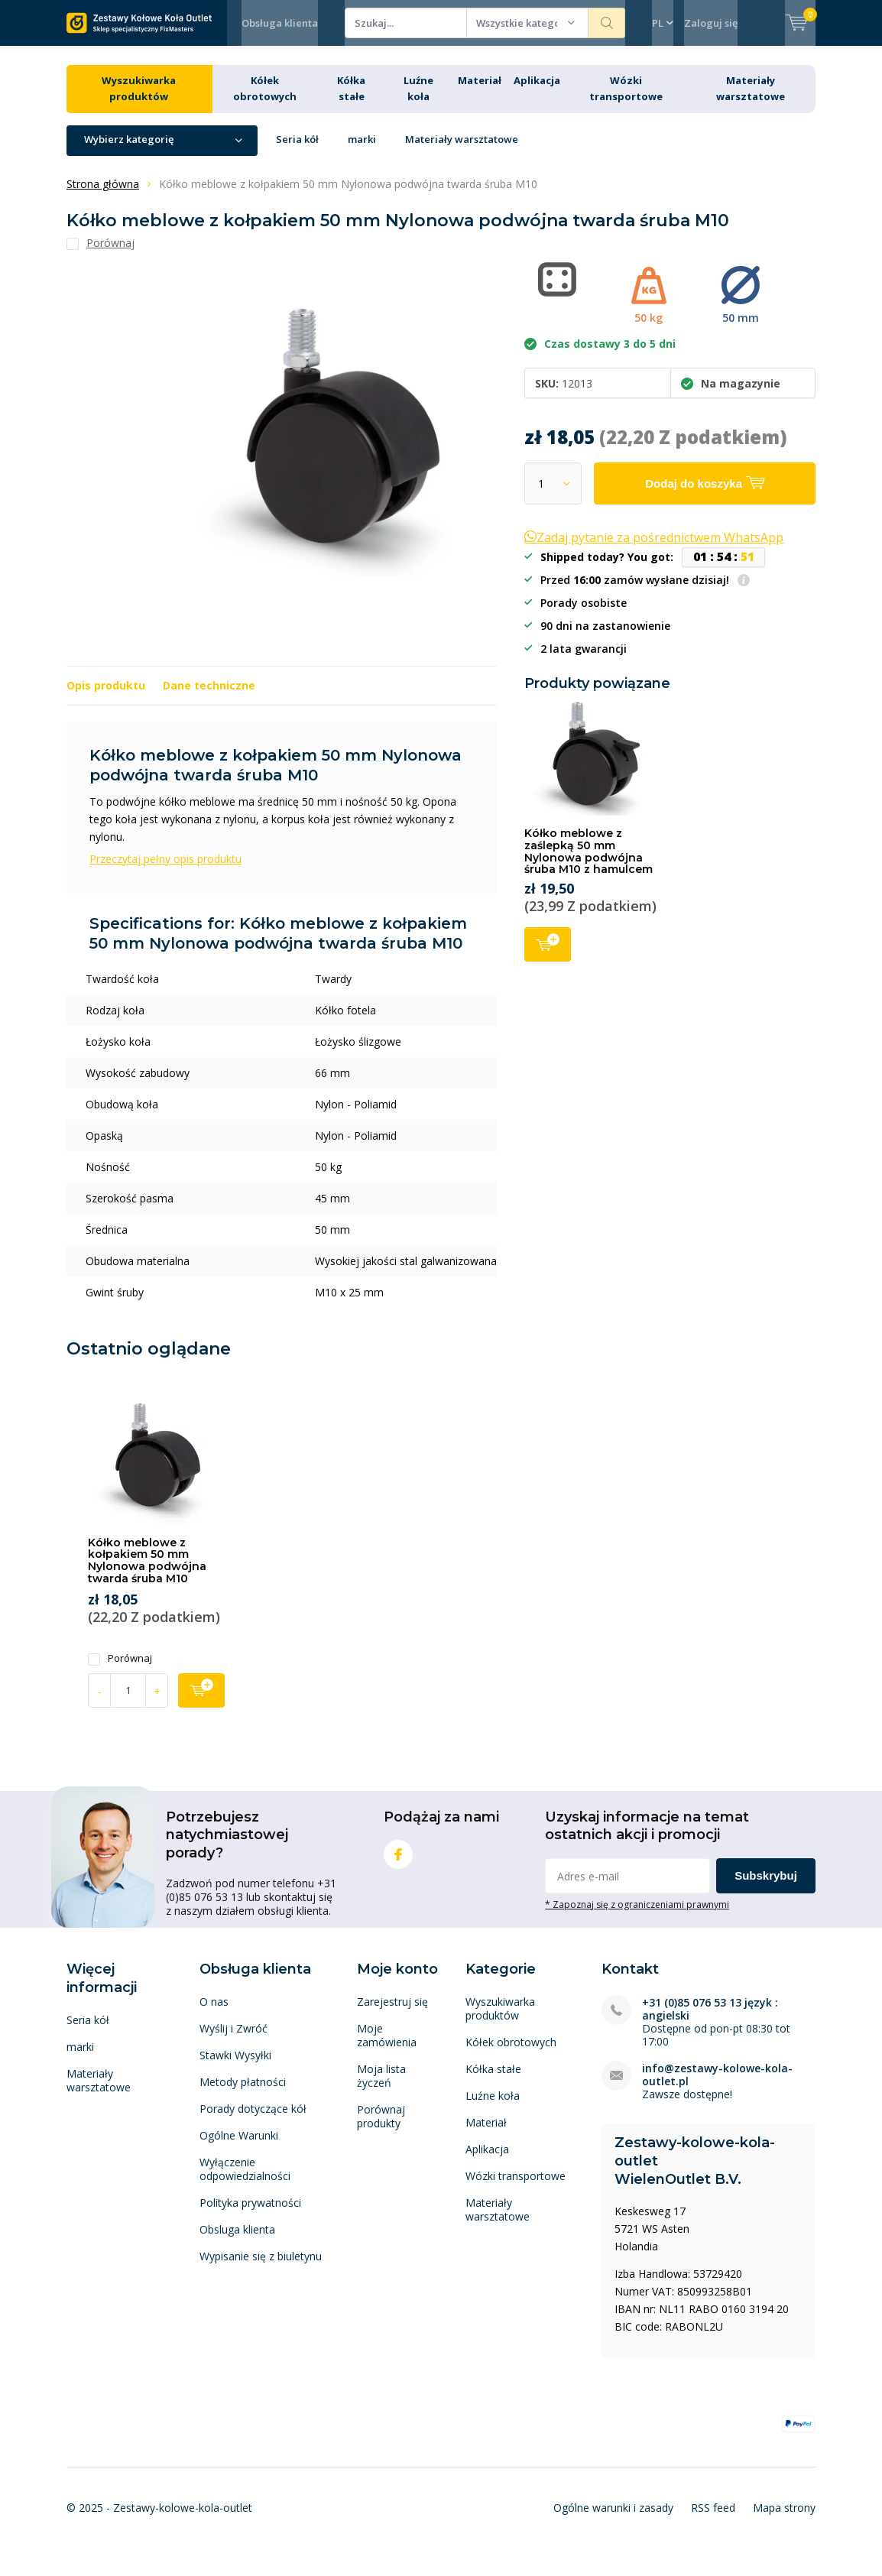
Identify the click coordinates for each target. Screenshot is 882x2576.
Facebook (398, 1862)
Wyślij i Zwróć (233, 2040)
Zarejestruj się (392, 2013)
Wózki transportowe (515, 2187)
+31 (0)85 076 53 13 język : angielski (710, 2020)
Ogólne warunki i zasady (613, 2519)
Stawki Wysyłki (235, 2066)
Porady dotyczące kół (252, 2120)
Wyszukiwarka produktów (500, 2020)
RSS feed (713, 2519)
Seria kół (297, 150)
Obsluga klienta (237, 2241)
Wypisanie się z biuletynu (260, 2267)
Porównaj (120, 1669)
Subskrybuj (765, 1886)
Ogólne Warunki (238, 2147)
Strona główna (102, 195)
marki (362, 150)
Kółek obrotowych (510, 2053)
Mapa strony (784, 2519)
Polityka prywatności (250, 2214)
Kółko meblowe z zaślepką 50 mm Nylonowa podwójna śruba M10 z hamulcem (588, 862)
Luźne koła (492, 2107)
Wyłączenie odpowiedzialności (244, 2180)
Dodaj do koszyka (547, 953)
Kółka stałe (493, 2080)
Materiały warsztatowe (461, 150)
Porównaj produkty (381, 2128)
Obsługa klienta (280, 23)
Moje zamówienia (387, 2047)
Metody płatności (242, 2093)
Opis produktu (105, 696)
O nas (214, 2013)
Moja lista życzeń (381, 2087)
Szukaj (607, 23)
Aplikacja (537, 92)
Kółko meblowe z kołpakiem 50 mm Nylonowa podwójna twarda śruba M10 (147, 1572)
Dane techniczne (209, 696)
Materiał (479, 92)
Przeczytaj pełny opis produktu (165, 869)
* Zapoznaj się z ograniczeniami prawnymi (637, 1915)
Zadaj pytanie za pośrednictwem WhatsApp (653, 548)
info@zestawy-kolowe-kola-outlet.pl (717, 2086)
